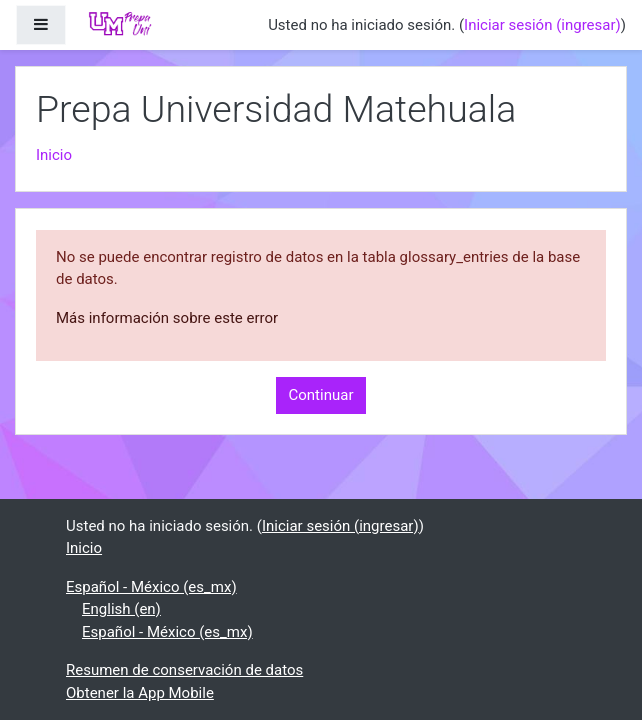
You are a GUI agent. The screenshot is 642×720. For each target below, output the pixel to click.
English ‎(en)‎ (121, 609)
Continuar (321, 395)
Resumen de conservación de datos (184, 670)
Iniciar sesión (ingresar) (542, 25)
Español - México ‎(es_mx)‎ (151, 587)
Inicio (54, 155)
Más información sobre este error (167, 318)
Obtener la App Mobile (140, 693)
